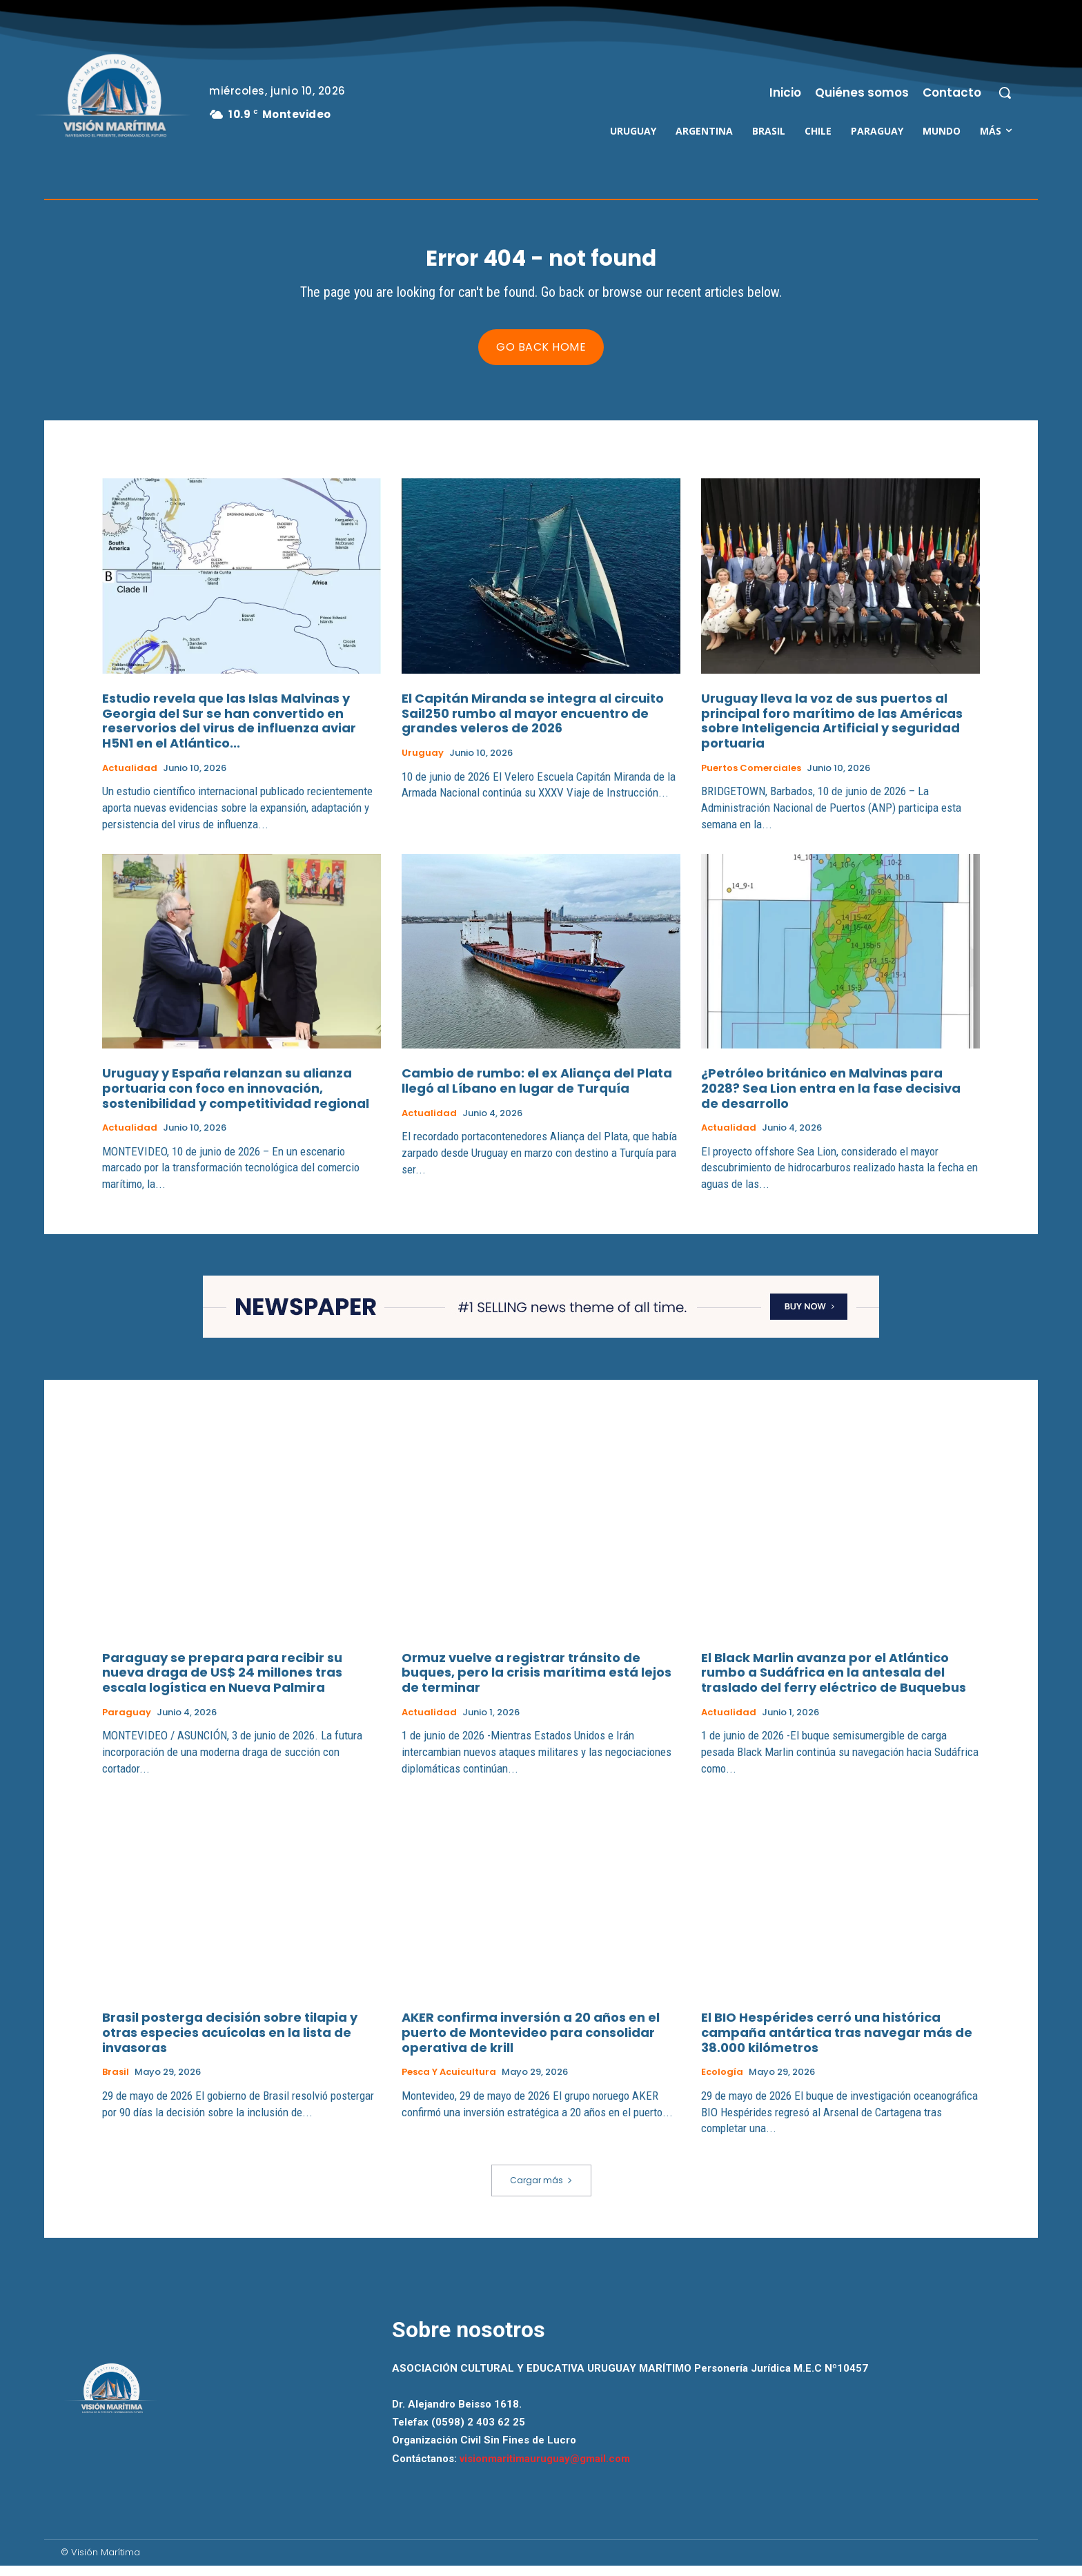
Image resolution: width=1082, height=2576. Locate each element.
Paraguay (126, 1722)
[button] (1004, 92)
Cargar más (541, 2190)
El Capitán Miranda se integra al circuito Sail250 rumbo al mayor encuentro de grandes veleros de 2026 (533, 723)
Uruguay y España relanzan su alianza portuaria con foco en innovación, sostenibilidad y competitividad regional (235, 1098)
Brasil (115, 2082)
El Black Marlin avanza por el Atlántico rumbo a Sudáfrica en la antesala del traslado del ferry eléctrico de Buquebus (833, 1682)
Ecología (722, 2082)
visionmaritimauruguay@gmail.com (545, 2468)
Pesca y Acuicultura (449, 2082)
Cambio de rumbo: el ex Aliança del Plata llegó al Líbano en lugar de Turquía (537, 1091)
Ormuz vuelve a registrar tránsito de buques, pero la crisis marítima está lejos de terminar (536, 1682)
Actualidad (129, 777)
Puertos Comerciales (751, 777)
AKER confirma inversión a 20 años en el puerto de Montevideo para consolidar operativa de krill (531, 2042)
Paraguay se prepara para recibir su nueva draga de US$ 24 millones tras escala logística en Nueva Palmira (222, 1682)
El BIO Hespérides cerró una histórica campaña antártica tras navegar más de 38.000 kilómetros (836, 2042)
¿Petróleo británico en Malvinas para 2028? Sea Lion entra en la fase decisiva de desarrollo (831, 1098)
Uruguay (423, 763)
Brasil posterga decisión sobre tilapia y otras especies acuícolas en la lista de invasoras (229, 2042)
